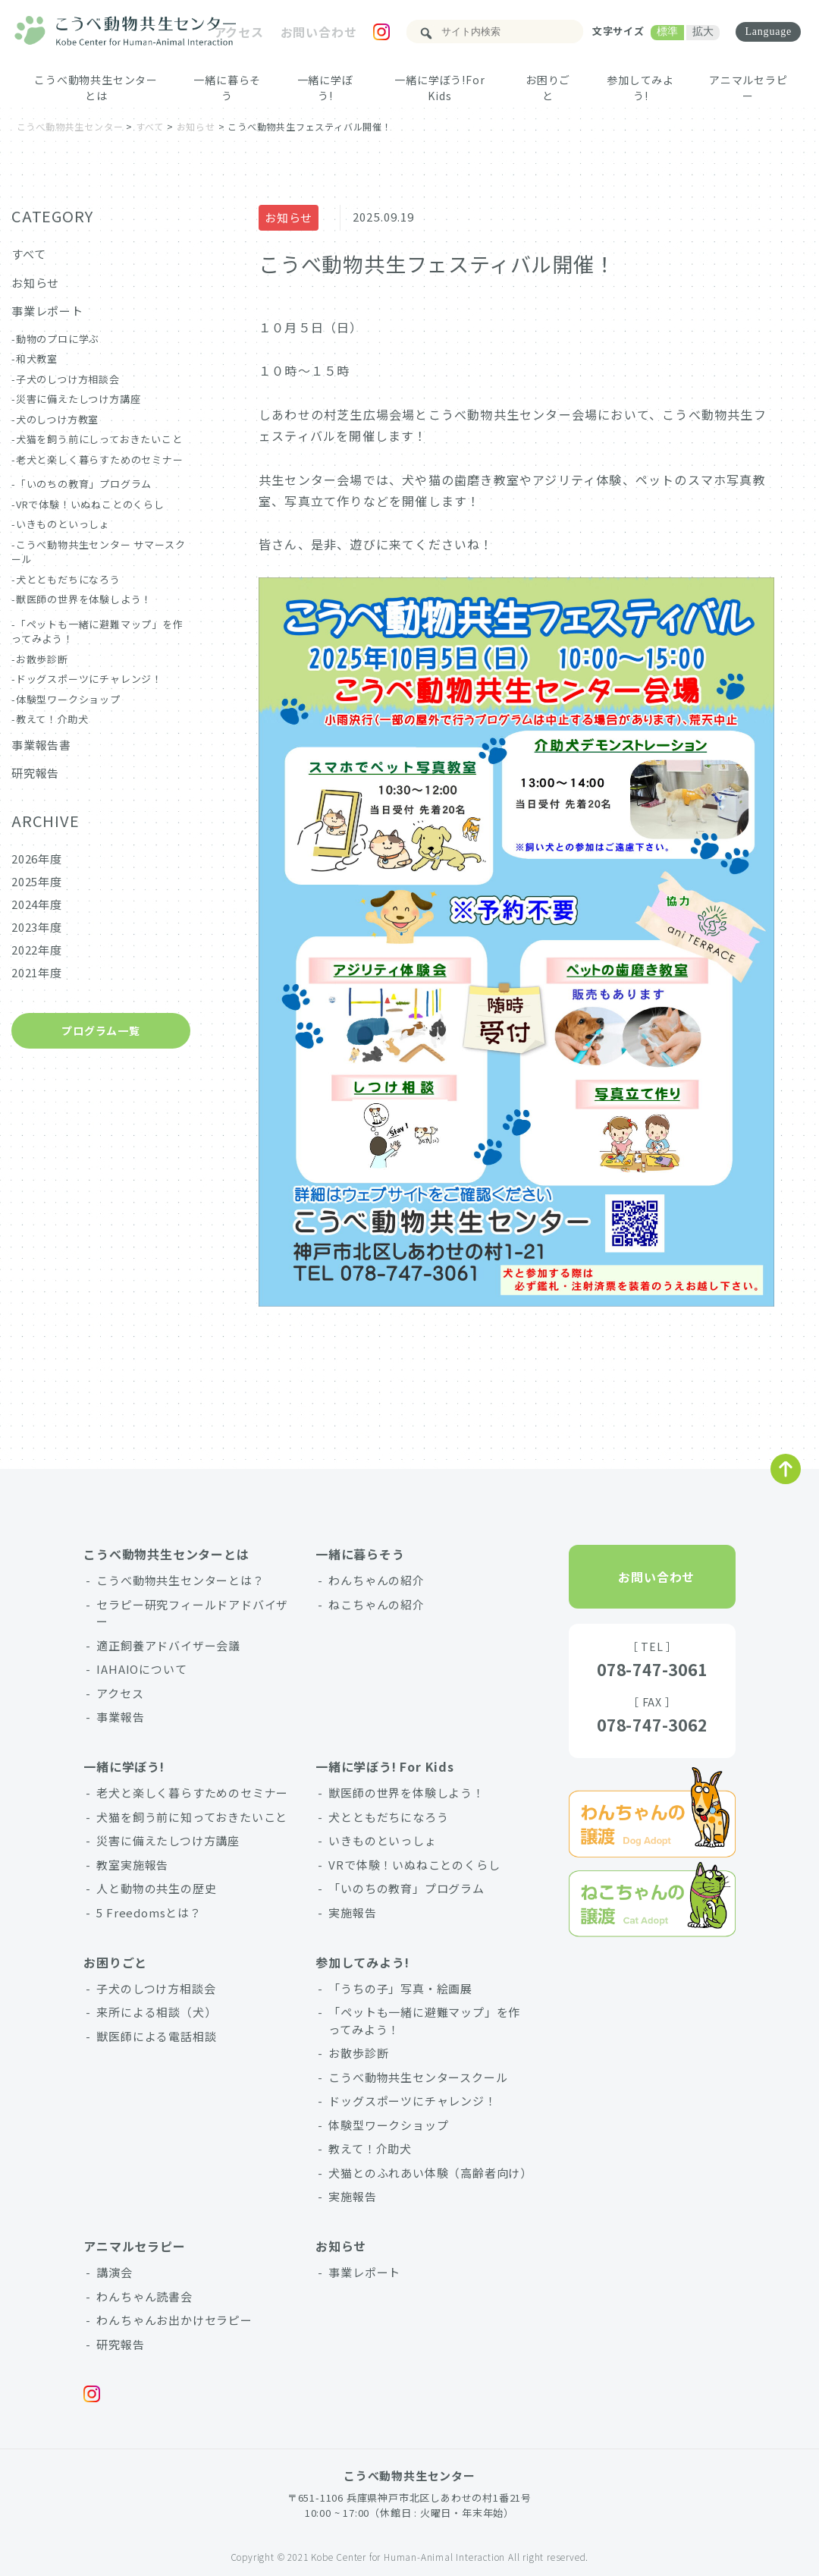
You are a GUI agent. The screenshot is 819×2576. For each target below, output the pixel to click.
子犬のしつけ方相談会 (68, 379)
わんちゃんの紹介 (376, 1580)
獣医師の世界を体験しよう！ (84, 599)
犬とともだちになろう (68, 579)
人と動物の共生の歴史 (156, 1888)
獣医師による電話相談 (156, 2036)
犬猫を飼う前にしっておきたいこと (99, 439)
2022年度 (36, 950)
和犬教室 (37, 358)
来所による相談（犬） (156, 2012)
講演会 (114, 2272)
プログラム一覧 (100, 1030)
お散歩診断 (42, 659)
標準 (667, 31)
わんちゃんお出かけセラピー (174, 2320)
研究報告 (35, 773)
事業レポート (47, 311)
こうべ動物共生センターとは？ (180, 1580)
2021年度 (36, 972)
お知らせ (288, 217)
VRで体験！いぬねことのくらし (90, 504)
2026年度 (36, 859)
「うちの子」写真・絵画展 (400, 1988)
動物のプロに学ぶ (57, 339)
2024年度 (36, 904)
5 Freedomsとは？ (148, 1912)
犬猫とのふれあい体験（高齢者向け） (428, 2173)
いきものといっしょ (63, 524)
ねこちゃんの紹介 (376, 1604)
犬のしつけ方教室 (57, 419)
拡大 (703, 31)
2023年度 (36, 927)
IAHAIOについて (141, 1669)
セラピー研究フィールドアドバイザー (192, 1613)
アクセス (238, 32)
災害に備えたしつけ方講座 (78, 399)
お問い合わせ (318, 32)
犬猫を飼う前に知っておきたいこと (191, 1817)
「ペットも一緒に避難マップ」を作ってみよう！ (424, 2020)
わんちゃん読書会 (144, 2296)
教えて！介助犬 (52, 719)
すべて (28, 254)
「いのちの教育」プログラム (84, 484)
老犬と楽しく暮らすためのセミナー (100, 459)
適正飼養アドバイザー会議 (168, 1645)
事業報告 (120, 1717)
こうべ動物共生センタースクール (417, 2077)
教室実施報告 (132, 1865)
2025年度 (36, 881)
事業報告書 (41, 745)
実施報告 (352, 1912)
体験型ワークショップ (68, 699)
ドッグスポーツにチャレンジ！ (89, 679)
